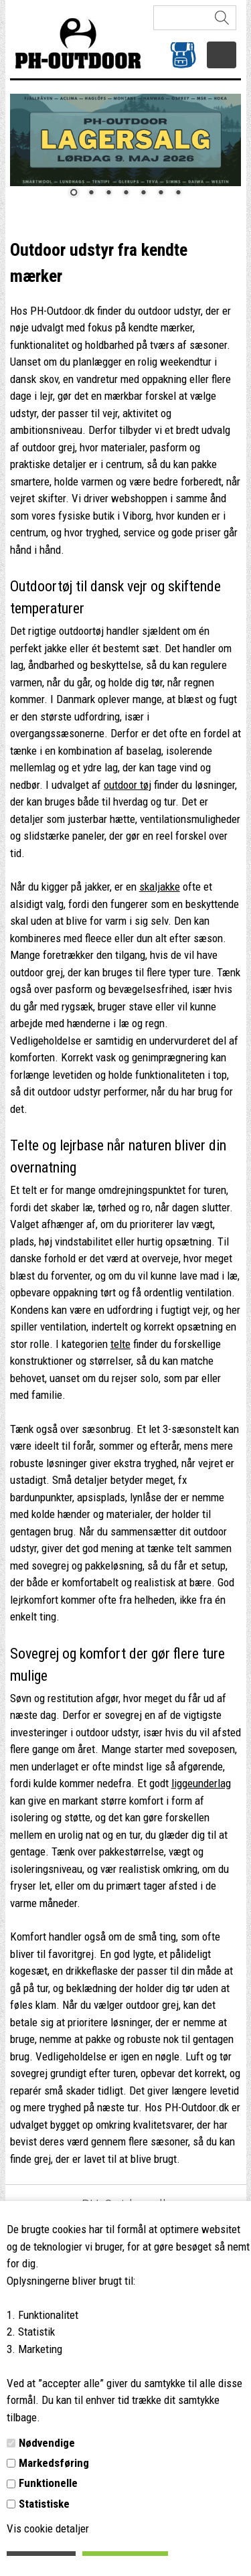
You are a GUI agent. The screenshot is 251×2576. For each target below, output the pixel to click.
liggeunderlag (201, 1783)
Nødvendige (47, 2442)
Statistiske (44, 2503)
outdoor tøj (127, 784)
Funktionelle (48, 2483)
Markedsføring (54, 2463)
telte (120, 1344)
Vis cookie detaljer (48, 2528)
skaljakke (159, 886)
